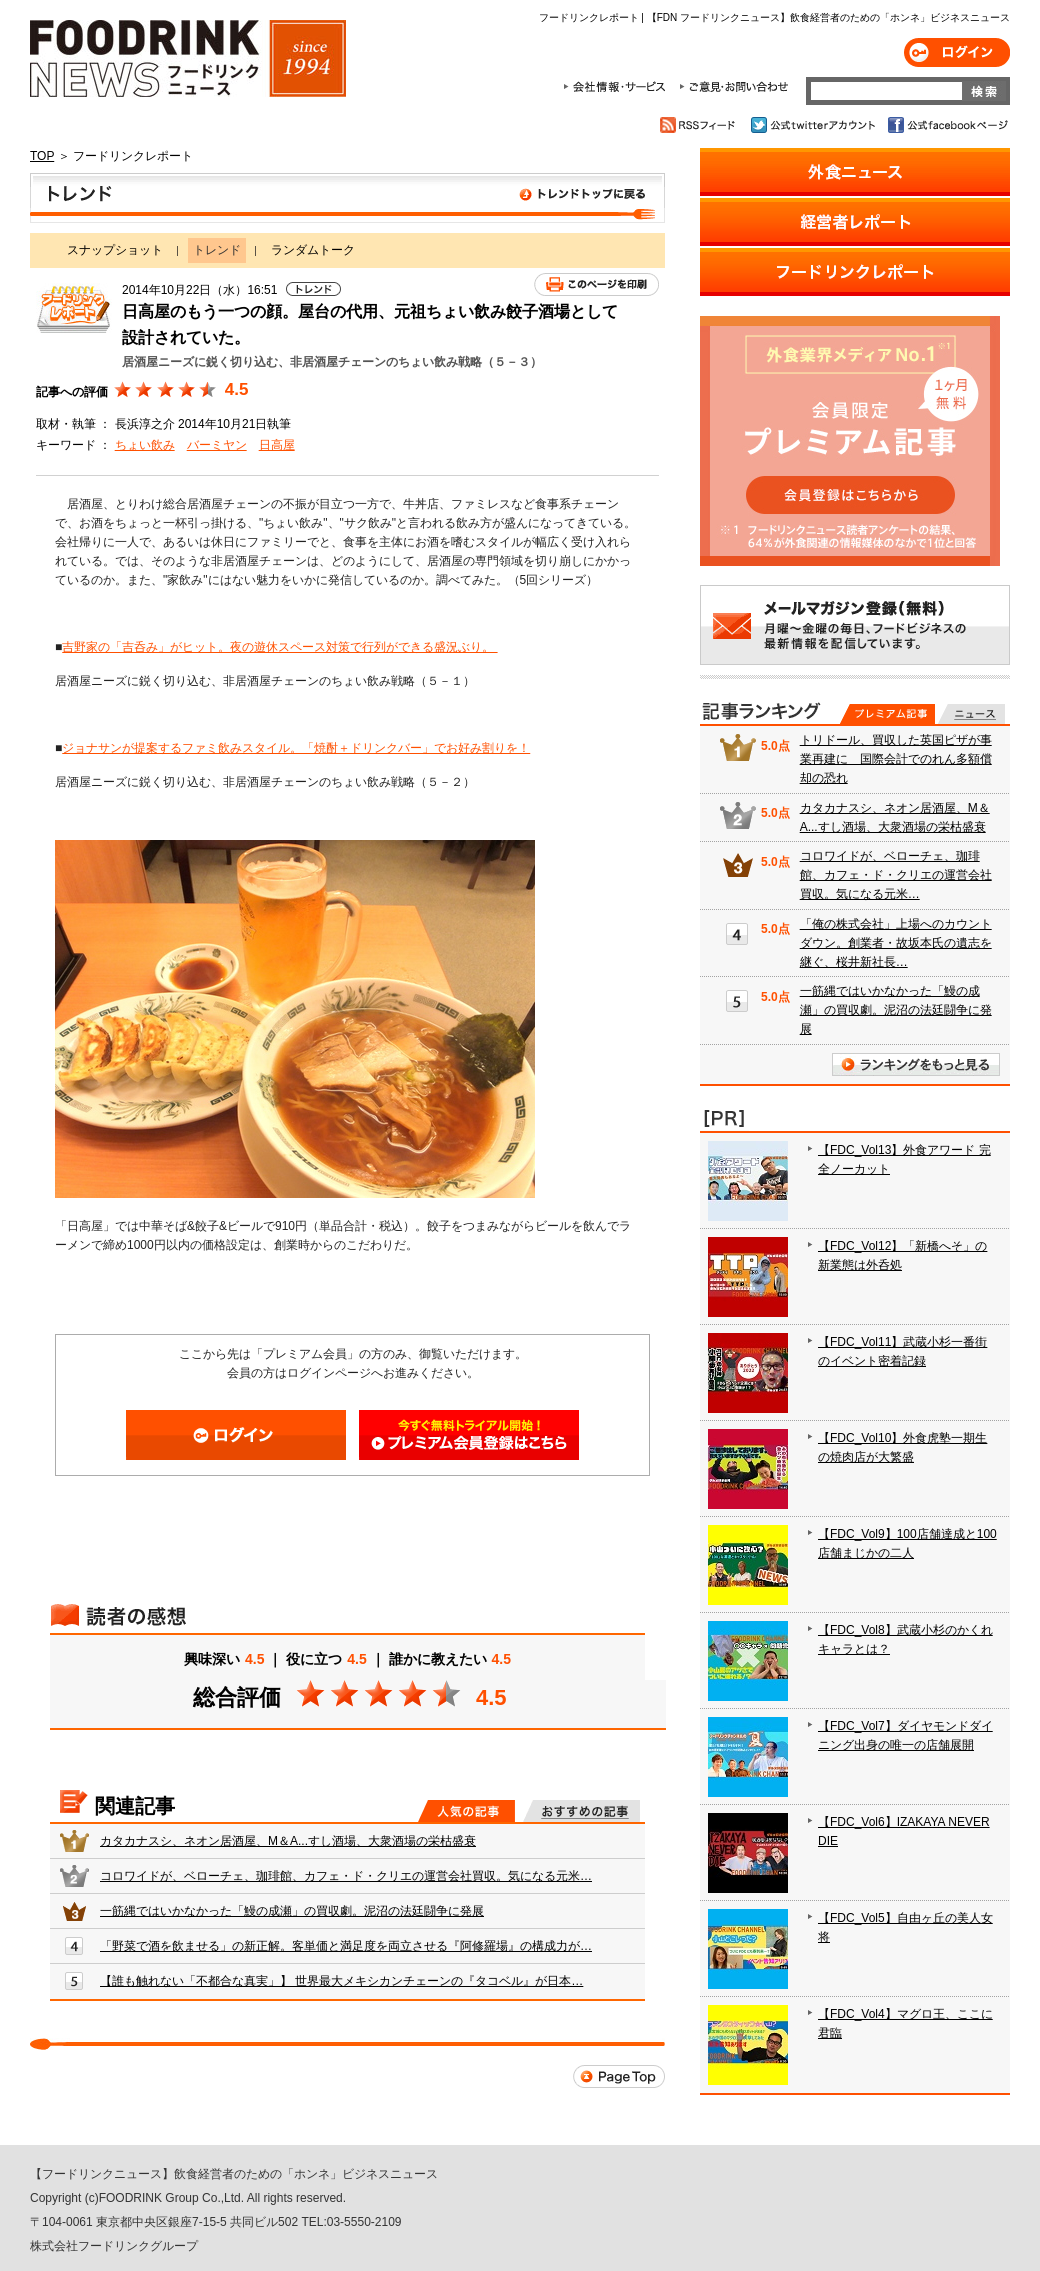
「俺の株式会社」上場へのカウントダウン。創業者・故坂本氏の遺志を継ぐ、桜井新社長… (896, 943)
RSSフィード (700, 125)
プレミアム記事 (887, 714)
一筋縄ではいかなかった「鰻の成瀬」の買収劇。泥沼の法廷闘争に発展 (292, 1911)
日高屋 (277, 445)
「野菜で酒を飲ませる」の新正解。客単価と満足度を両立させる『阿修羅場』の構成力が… (346, 1946)
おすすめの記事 (581, 1811)
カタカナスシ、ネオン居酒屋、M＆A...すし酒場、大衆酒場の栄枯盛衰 (288, 1841)
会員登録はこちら (469, 1435)
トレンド (347, 198)
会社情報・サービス (618, 87)
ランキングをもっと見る (916, 1064)
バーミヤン (217, 445)
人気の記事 (466, 1811)
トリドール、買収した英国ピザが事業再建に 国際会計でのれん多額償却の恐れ (896, 759)
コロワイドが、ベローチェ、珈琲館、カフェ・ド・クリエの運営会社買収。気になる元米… (346, 1876)
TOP (42, 156)
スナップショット (115, 250)
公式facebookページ (946, 125)
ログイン (957, 52)
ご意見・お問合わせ (733, 87)
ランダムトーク (313, 250)
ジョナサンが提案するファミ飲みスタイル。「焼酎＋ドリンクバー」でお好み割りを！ (296, 748)
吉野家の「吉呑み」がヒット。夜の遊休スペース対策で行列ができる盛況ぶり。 (279, 647)
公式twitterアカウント (814, 125)
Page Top (619, 2076)
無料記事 (971, 714)
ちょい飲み (145, 445)
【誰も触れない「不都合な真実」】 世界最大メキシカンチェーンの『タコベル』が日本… (341, 1981)
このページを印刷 (596, 284)
